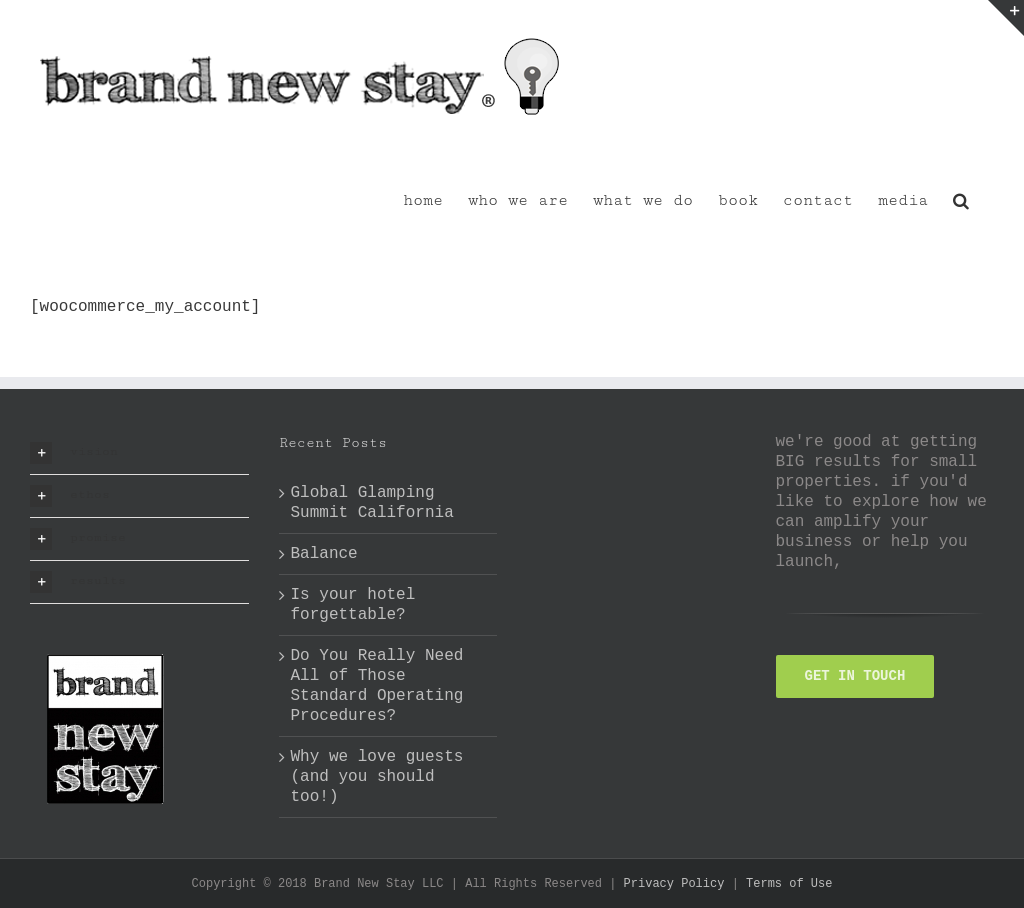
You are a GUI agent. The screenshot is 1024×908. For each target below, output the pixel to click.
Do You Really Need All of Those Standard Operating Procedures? (377, 686)
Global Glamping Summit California (372, 503)
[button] (961, 199)
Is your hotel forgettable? (353, 605)
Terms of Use (789, 884)
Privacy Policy (674, 884)
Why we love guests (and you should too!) (377, 777)
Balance (324, 554)
